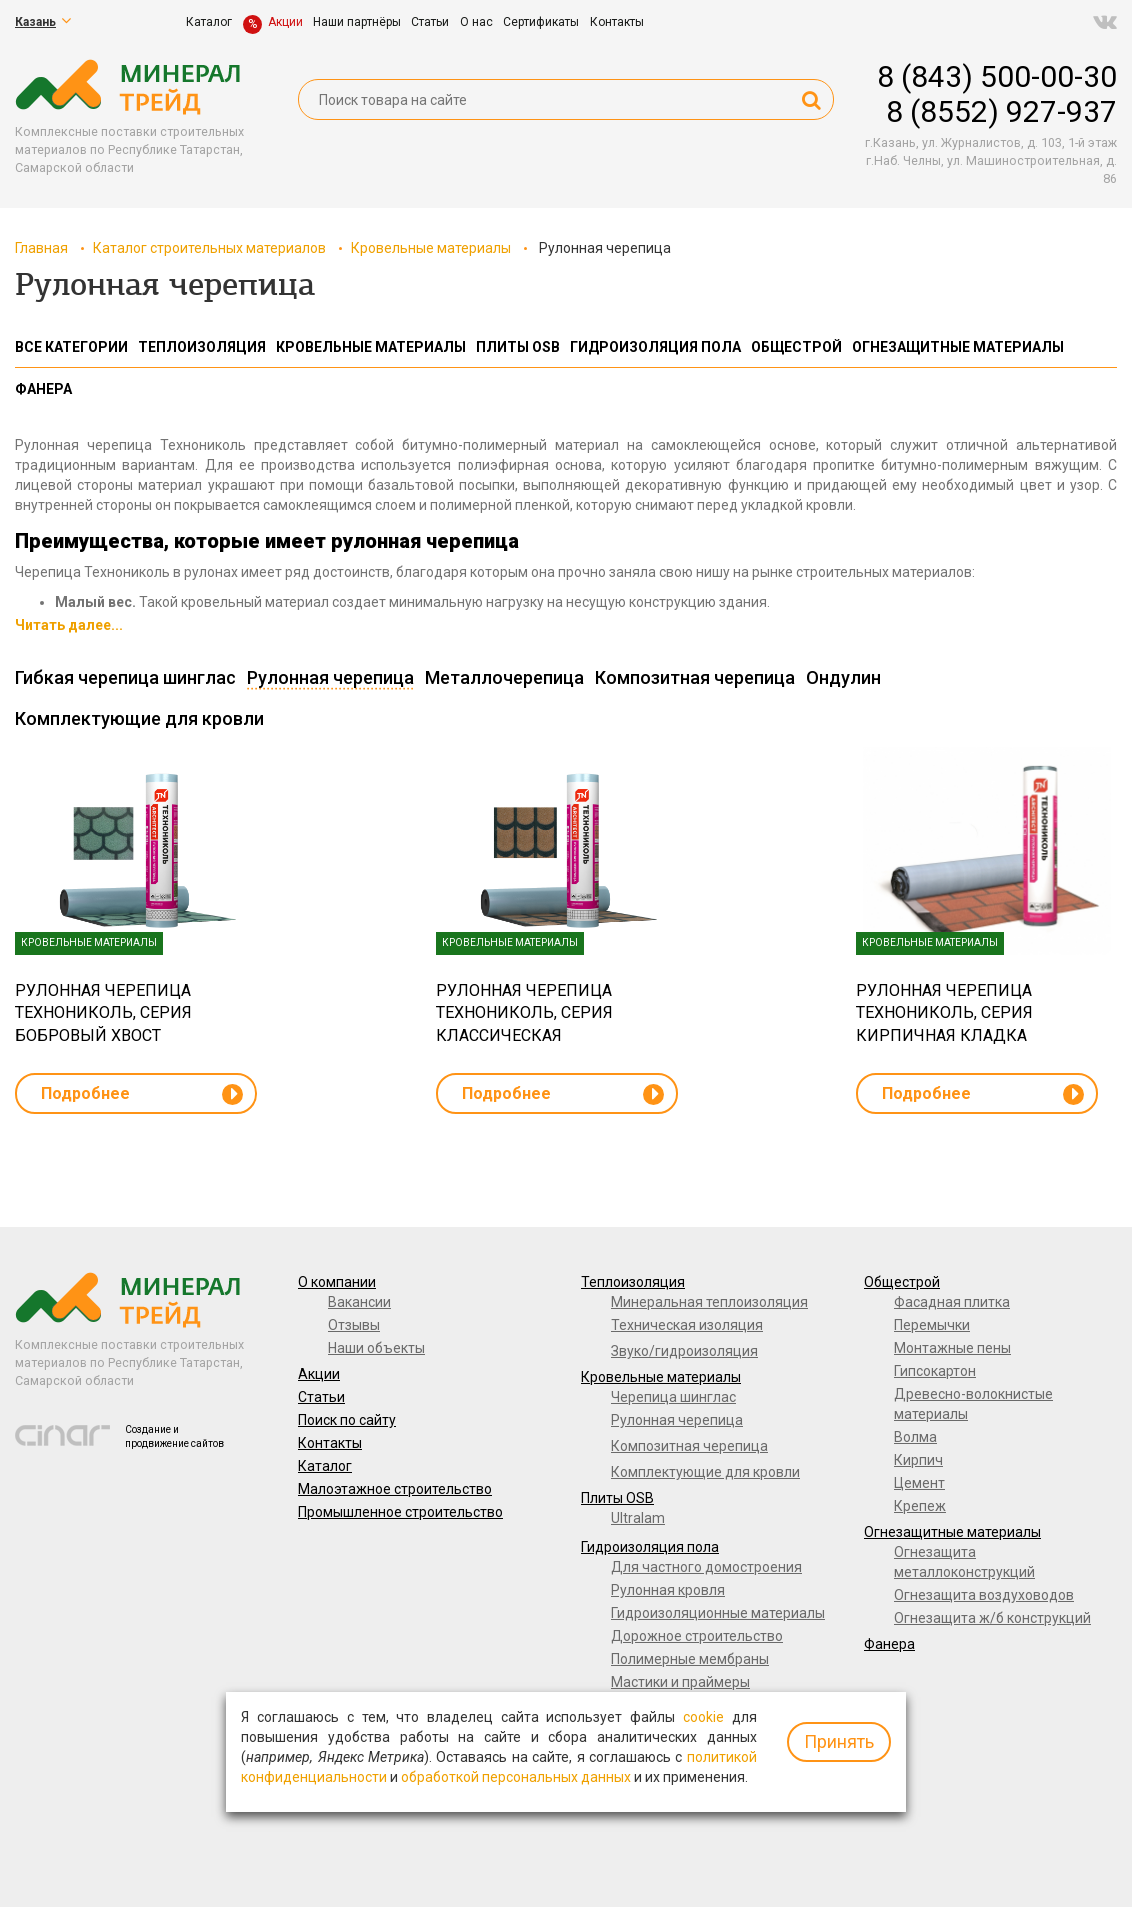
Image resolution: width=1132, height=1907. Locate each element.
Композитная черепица (689, 1446)
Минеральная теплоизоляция (709, 1302)
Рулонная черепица (677, 1420)
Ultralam (638, 1518)
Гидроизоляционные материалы (718, 1613)
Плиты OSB (617, 1498)
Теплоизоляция (633, 1282)
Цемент (919, 1483)
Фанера (889, 1644)
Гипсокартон (935, 1371)
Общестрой (902, 1282)
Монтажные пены (952, 1348)
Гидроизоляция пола (650, 1547)
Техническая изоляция (687, 1325)
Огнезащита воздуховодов (984, 1595)
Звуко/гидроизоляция (684, 1351)
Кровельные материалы (431, 248)
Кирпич (918, 1460)
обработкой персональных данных (516, 1777)
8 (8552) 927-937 (1001, 111)
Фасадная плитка (952, 1302)
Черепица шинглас (673, 1397)
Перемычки (932, 1325)
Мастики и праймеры (680, 1682)
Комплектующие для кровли (705, 1472)
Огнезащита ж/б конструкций (992, 1618)
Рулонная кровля (668, 1590)
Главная (41, 248)
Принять (839, 1741)
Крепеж (920, 1506)
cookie (703, 1717)
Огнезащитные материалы (952, 1532)
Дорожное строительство (697, 1636)
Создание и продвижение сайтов (174, 1436)
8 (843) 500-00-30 (997, 76)
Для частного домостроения (706, 1567)
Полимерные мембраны (690, 1659)
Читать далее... (69, 625)
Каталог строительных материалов (209, 248)
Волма (915, 1437)
